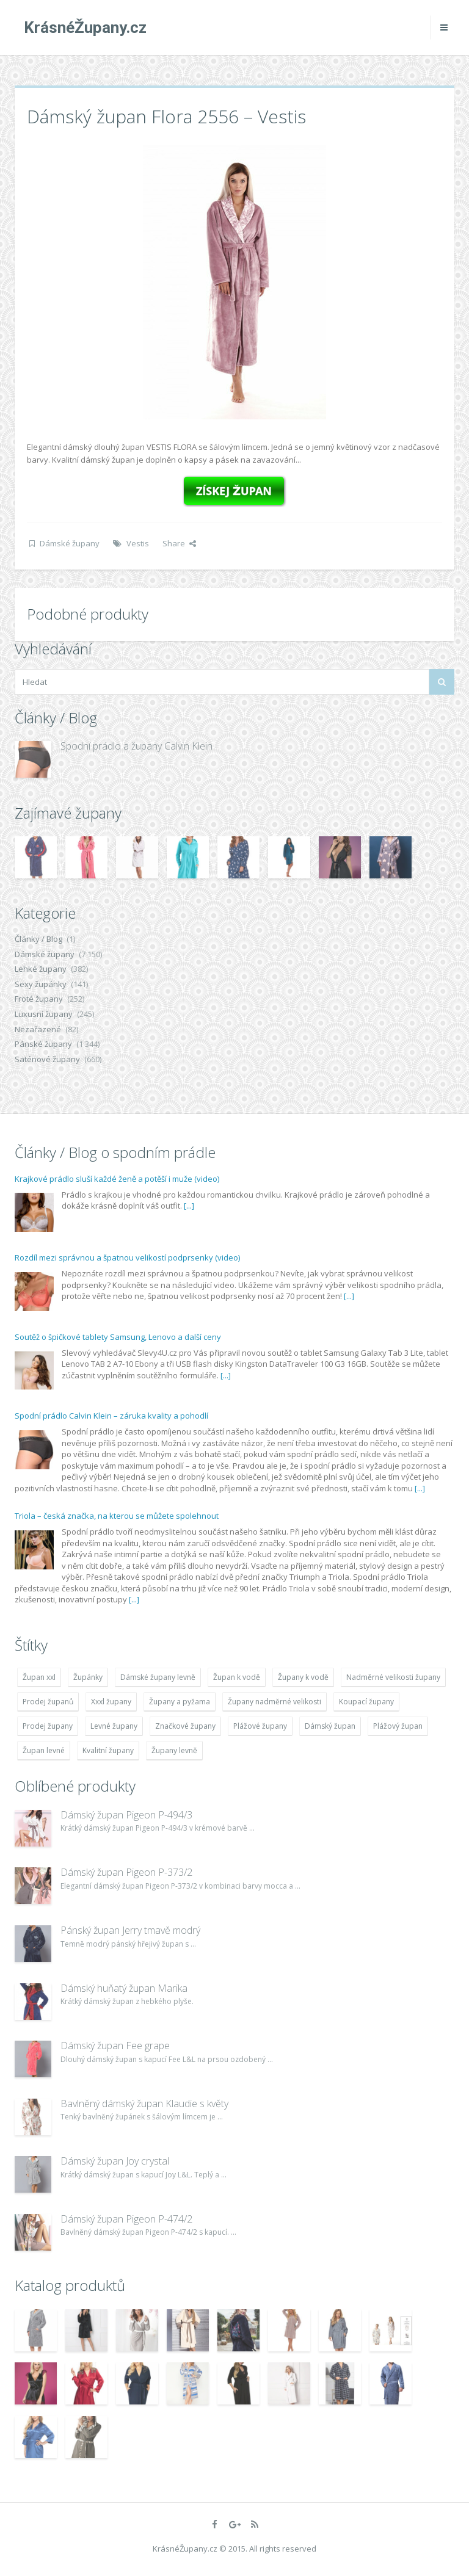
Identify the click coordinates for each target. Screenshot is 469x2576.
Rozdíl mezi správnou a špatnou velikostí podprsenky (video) (127, 1257)
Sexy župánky (41, 984)
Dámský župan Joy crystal (114, 2161)
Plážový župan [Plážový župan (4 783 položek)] (398, 1726)
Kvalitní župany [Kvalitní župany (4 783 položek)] (108, 1750)
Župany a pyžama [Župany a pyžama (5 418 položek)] (179, 1701)
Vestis (137, 543)
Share (179, 543)
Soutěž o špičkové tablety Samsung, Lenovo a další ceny (118, 1336)
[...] (189, 1205)
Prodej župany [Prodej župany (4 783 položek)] (48, 1726)
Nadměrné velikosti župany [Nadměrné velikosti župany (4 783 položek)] (393, 1677)
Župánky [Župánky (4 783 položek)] (88, 1677)
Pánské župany (43, 1043)
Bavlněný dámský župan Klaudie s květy (144, 2103)
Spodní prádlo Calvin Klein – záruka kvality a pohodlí (111, 1415)
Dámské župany (70, 543)
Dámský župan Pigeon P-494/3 (126, 1815)
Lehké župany (41, 968)
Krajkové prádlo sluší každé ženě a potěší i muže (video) (117, 1178)
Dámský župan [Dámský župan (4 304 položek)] (330, 1726)
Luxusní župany (44, 1013)
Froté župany (39, 998)
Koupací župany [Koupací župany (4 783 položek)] (366, 1701)
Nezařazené (38, 1029)
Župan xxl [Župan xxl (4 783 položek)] (39, 1677)
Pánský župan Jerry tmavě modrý (130, 1930)
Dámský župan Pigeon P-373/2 (126, 1872)
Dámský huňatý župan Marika (123, 1988)
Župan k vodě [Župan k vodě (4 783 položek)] (236, 1677)
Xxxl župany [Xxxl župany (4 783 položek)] (111, 1701)
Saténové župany (47, 1059)
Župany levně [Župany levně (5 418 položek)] (174, 1750)
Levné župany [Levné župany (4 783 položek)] (113, 1726)
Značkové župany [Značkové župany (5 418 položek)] (185, 1726)
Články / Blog (38, 938)
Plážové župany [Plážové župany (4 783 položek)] (260, 1726)
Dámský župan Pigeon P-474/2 (126, 2219)
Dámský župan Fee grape (115, 2045)
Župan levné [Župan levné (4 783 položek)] (44, 1750)
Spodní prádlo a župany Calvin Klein (136, 746)
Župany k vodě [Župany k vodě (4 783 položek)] (303, 1677)
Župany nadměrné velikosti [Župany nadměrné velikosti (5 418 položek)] (274, 1701)
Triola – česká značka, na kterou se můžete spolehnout (117, 1515)
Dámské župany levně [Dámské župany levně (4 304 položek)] (157, 1677)
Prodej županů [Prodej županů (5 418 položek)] (48, 1701)
